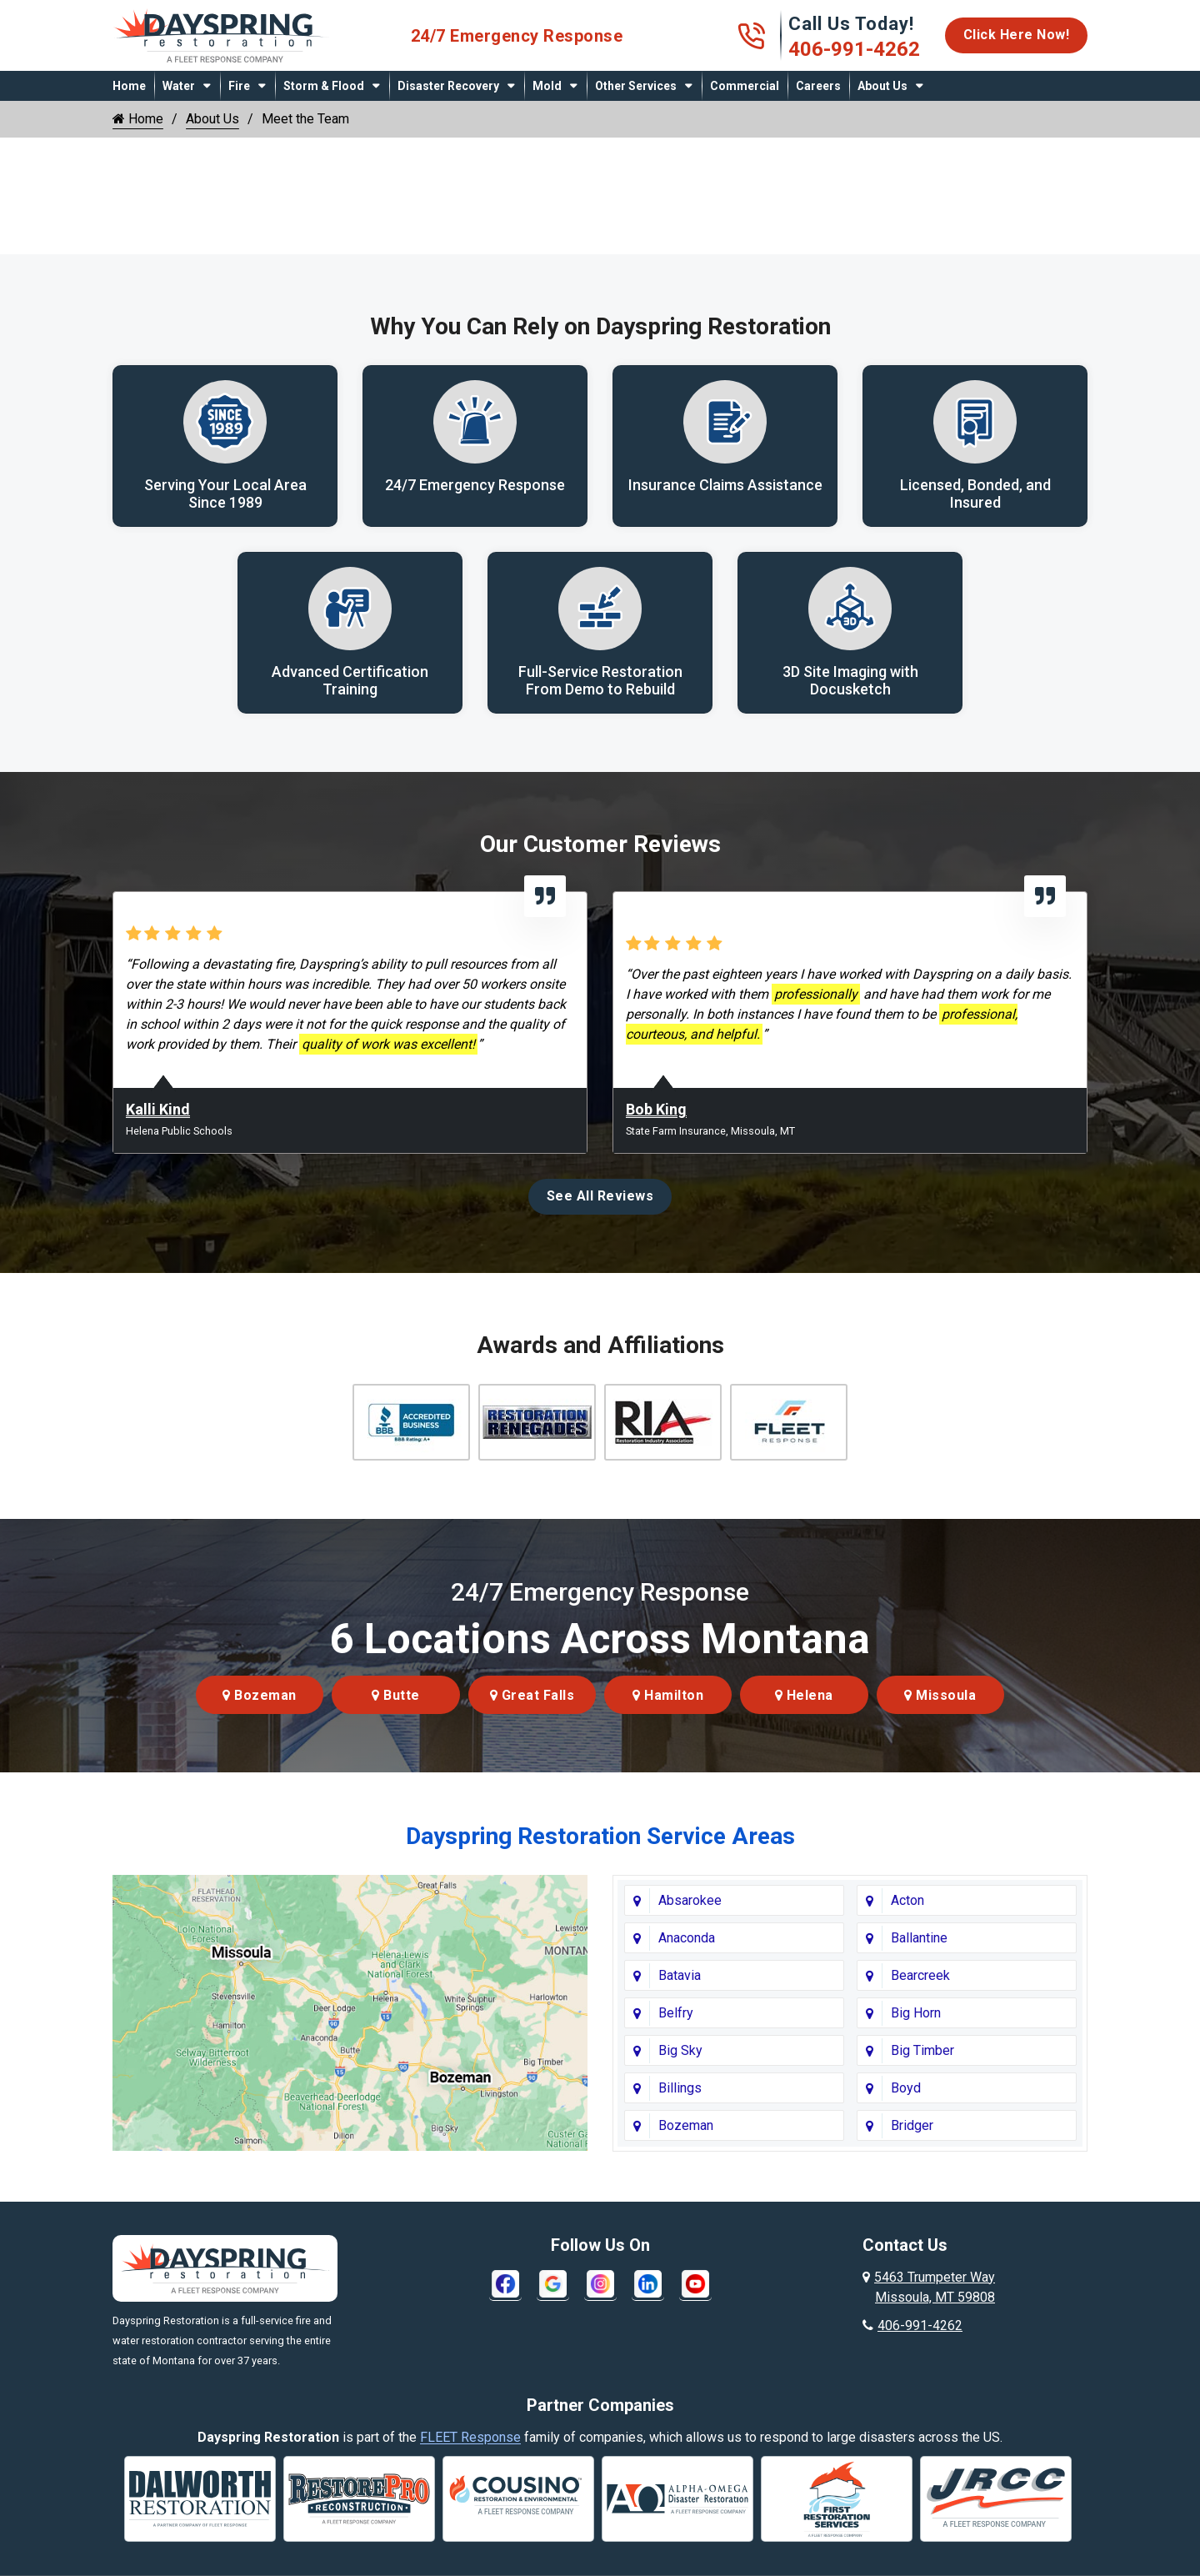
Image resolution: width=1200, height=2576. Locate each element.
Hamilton (667, 1695)
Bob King (656, 1109)
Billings (680, 2088)
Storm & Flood (323, 86)
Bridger (912, 2125)
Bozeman (259, 1695)
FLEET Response (470, 2437)
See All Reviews (600, 1196)
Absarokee (690, 1900)
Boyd (906, 2088)
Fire (239, 86)
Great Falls (532, 1695)
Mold (547, 86)
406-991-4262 (854, 49)
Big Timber (922, 2050)
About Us (883, 86)
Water (178, 86)
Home (129, 86)
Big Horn (916, 2013)
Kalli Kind (158, 1109)
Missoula (940, 1695)
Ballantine (919, 1938)
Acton (907, 1900)
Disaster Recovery (448, 86)
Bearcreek (920, 1975)
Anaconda (686, 1938)
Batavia (679, 1975)
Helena (804, 1695)
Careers (818, 86)
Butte (396, 1695)
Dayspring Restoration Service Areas (600, 1836)
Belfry (675, 2013)
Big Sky (680, 2050)
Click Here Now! (1016, 35)
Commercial (744, 86)
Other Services (636, 86)
